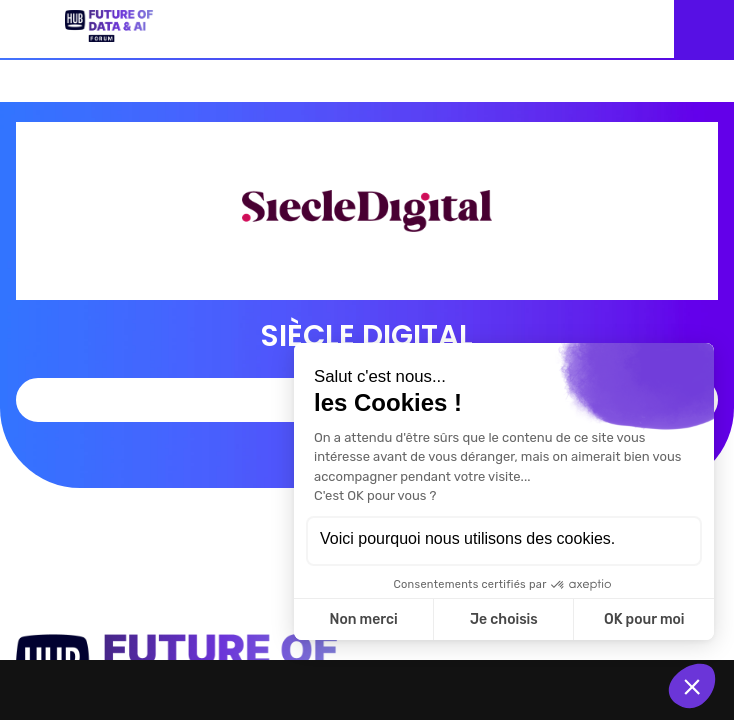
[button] (30, 30)
